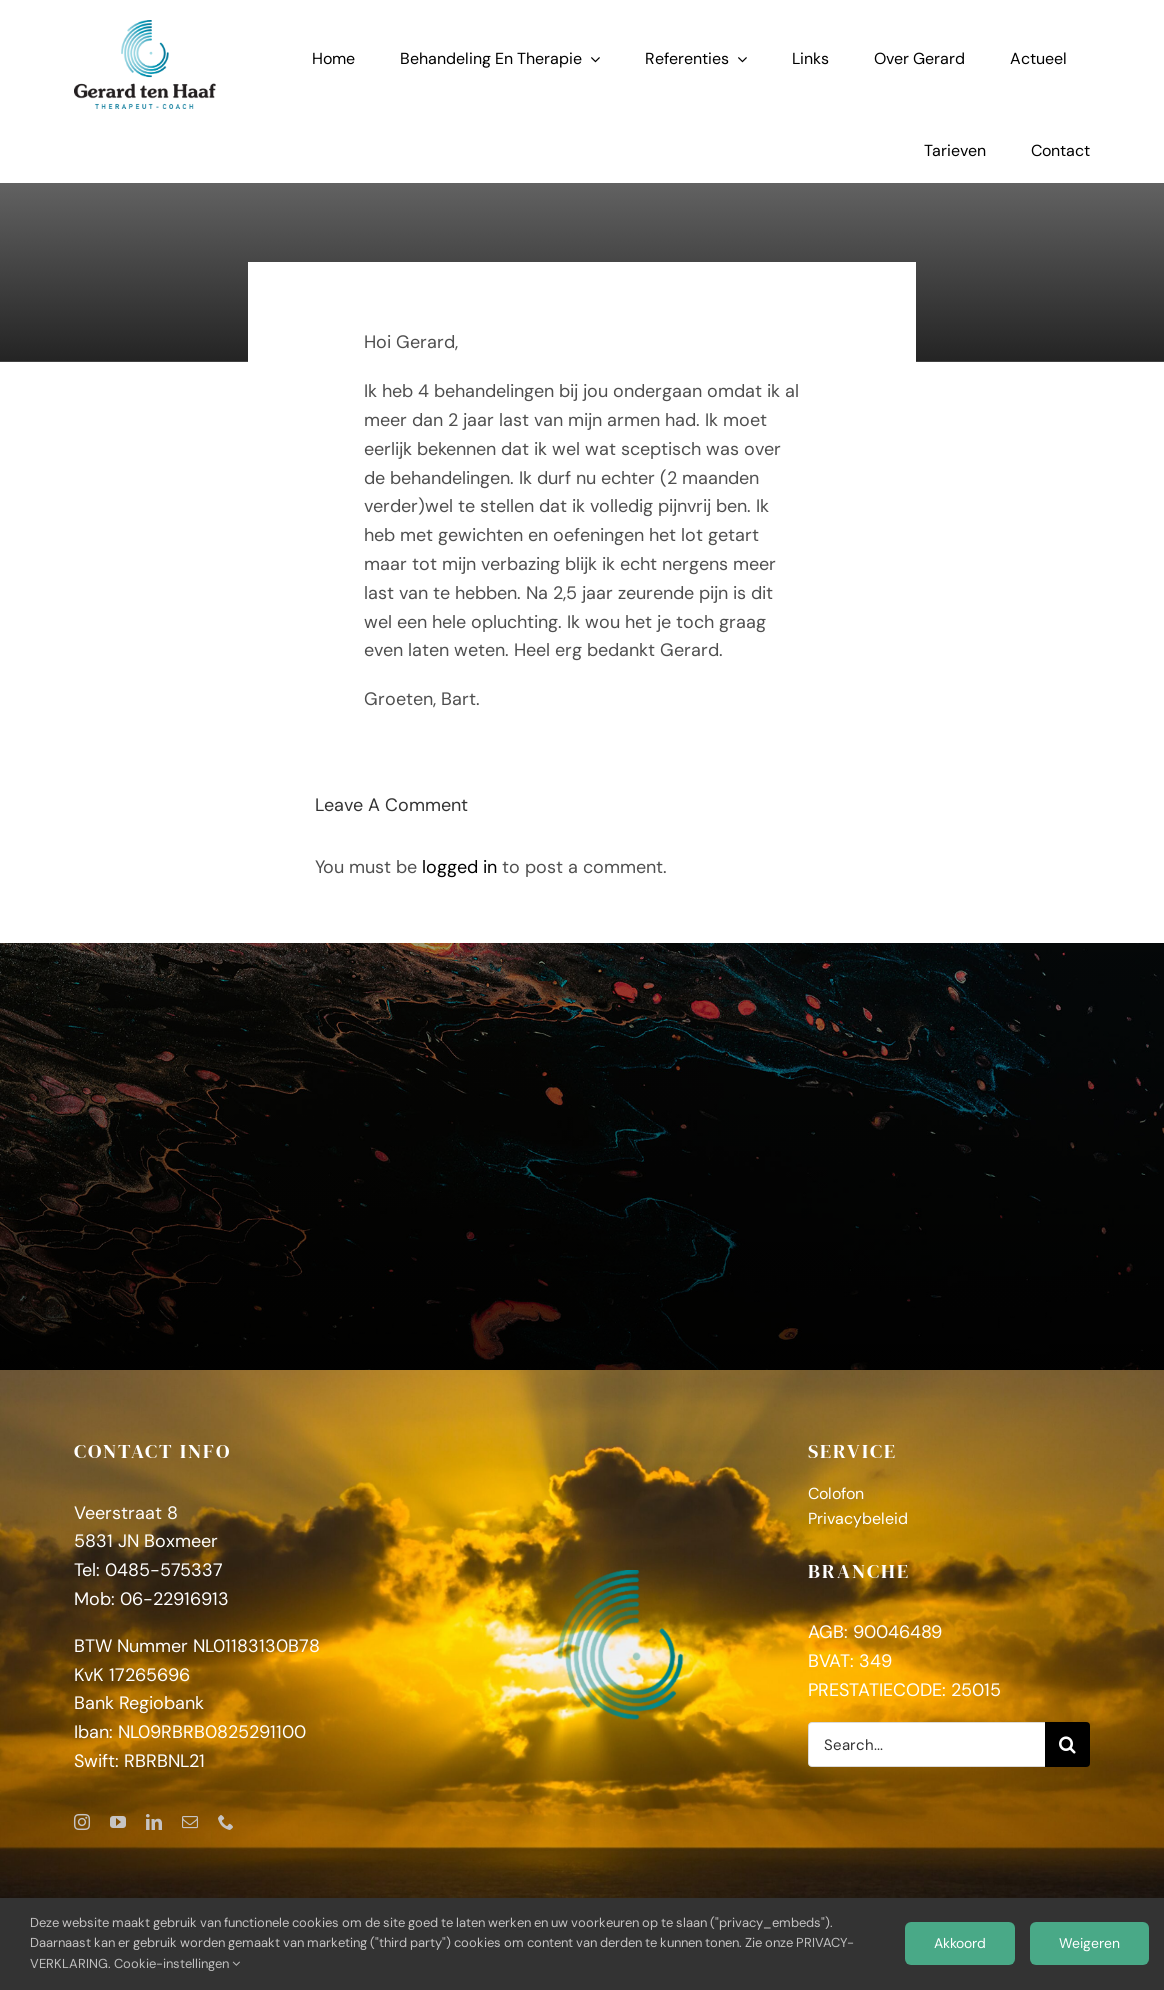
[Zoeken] (1067, 1744)
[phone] (226, 1822)
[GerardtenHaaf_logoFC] (145, 29)
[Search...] (926, 1744)
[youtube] (118, 1822)
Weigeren (1089, 1943)
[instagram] (82, 1822)
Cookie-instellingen (177, 1963)
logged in (459, 867)
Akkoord (960, 1943)
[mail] (190, 1822)
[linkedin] (154, 1822)
